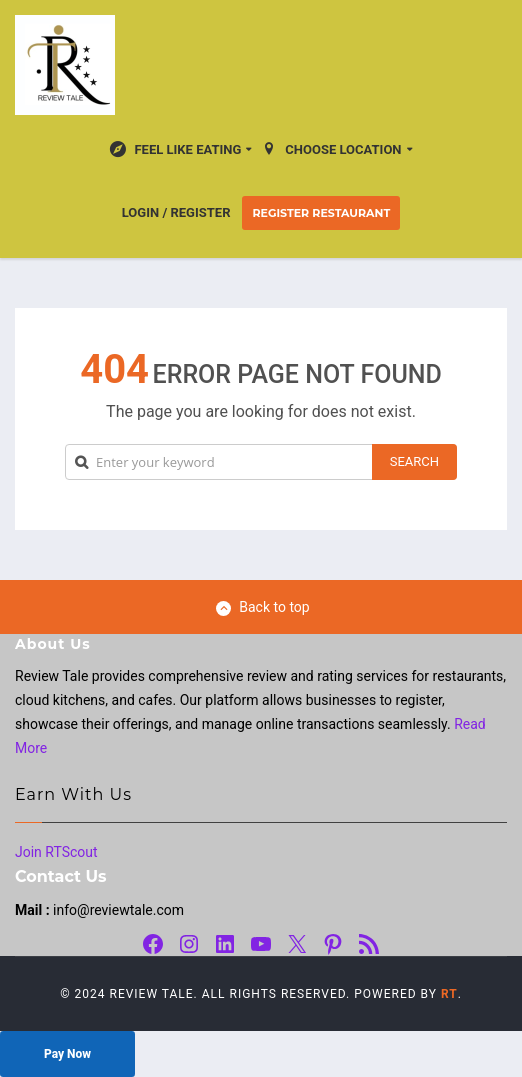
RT (449, 994)
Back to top (262, 607)
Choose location (331, 149)
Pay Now (67, 1054)
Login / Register (176, 212)
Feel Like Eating (175, 149)
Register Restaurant (321, 213)
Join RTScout (56, 852)
